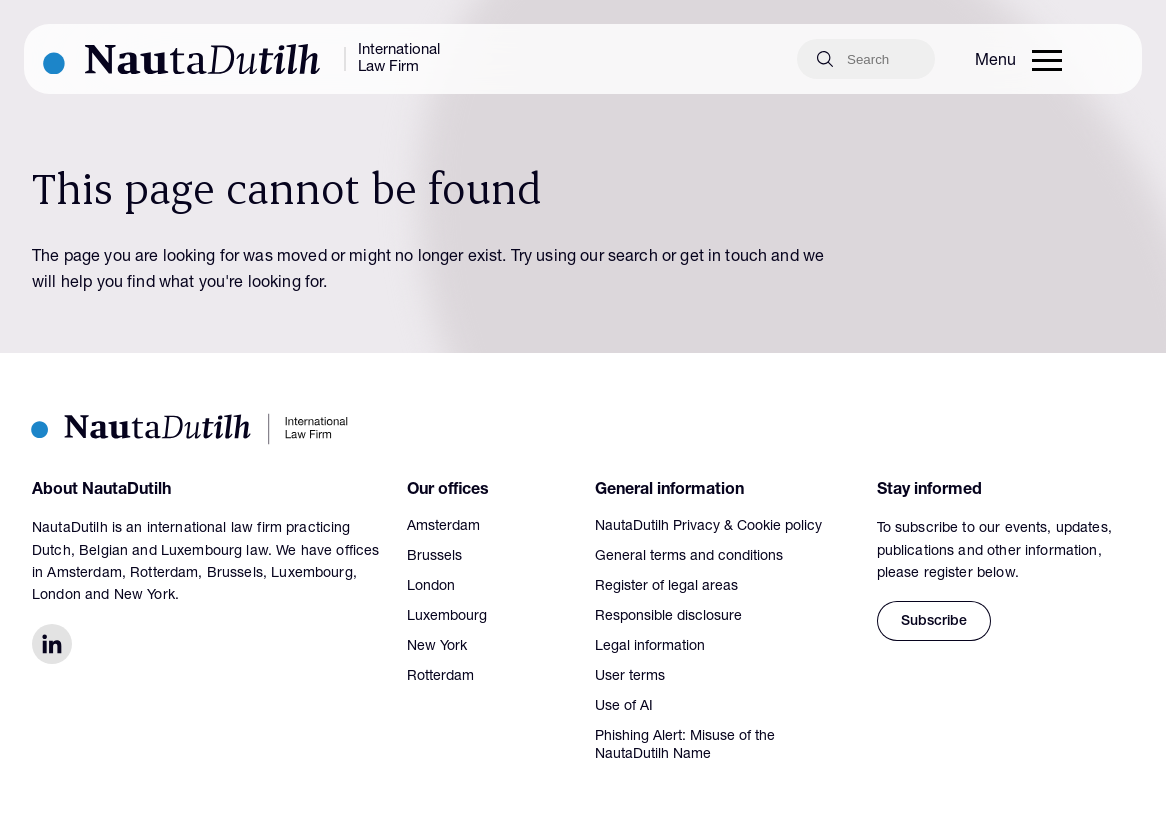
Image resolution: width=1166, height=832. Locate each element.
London (431, 587)
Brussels (434, 557)
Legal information (650, 647)
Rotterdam (440, 677)
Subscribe (934, 622)
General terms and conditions (689, 557)
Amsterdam (443, 527)
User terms (630, 677)
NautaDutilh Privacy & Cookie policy (708, 527)
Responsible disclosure (668, 617)
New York (437, 647)
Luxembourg (447, 617)
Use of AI (624, 707)
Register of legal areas (666, 587)
